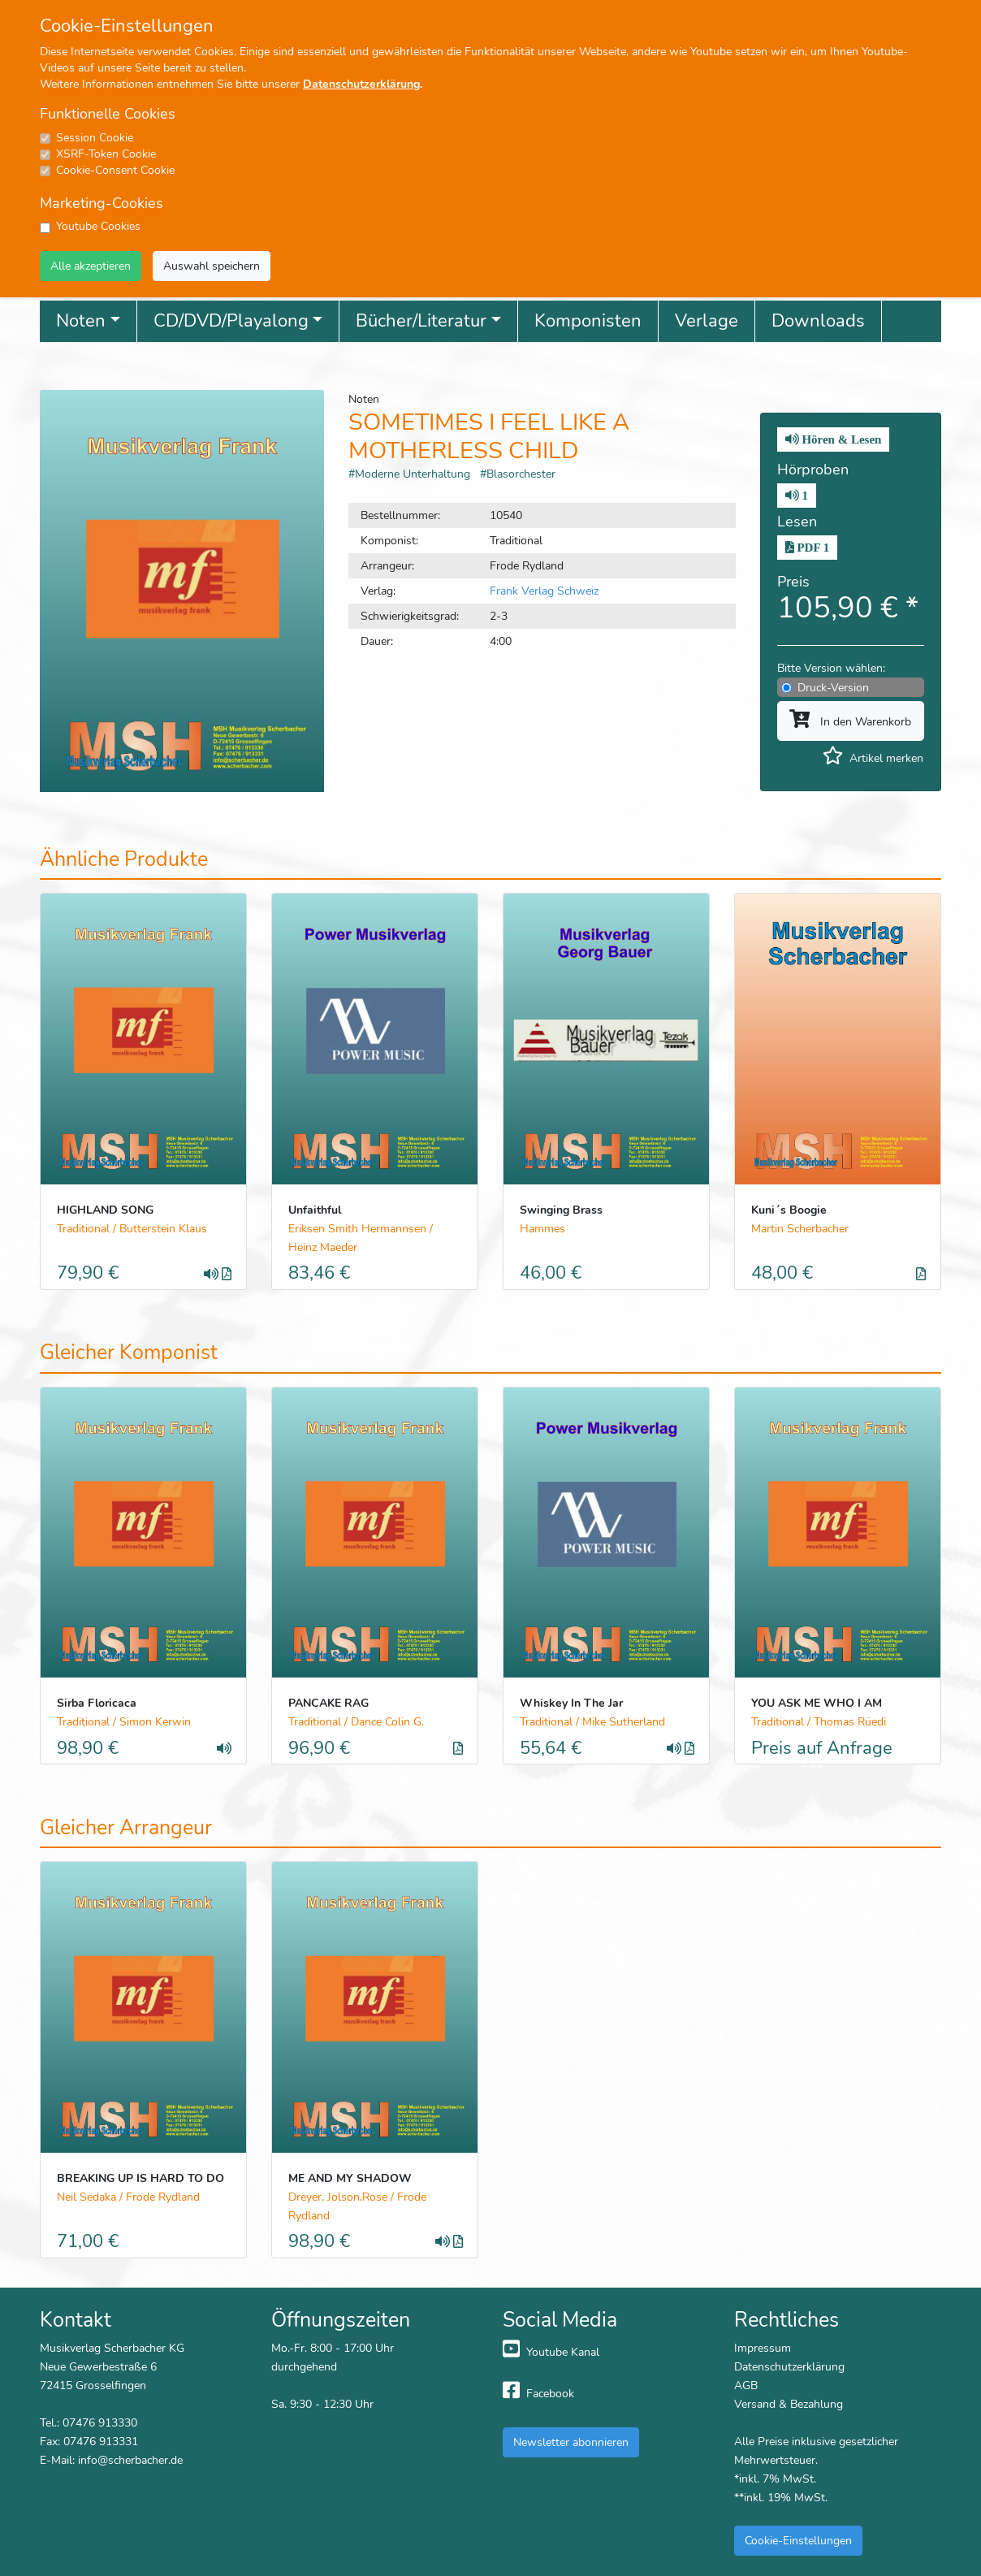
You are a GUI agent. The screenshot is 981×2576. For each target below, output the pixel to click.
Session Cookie (94, 137)
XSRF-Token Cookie (106, 154)
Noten (81, 321)
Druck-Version (833, 687)
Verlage (706, 321)
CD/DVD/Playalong (231, 321)
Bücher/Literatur (421, 321)
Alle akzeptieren (90, 266)
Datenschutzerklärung (361, 84)
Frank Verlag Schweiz (544, 590)
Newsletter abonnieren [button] (571, 2442)
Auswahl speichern (211, 266)
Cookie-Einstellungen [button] (798, 2540)
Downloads (818, 321)
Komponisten (588, 321)
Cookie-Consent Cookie (115, 170)
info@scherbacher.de (130, 2460)
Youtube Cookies (98, 226)
